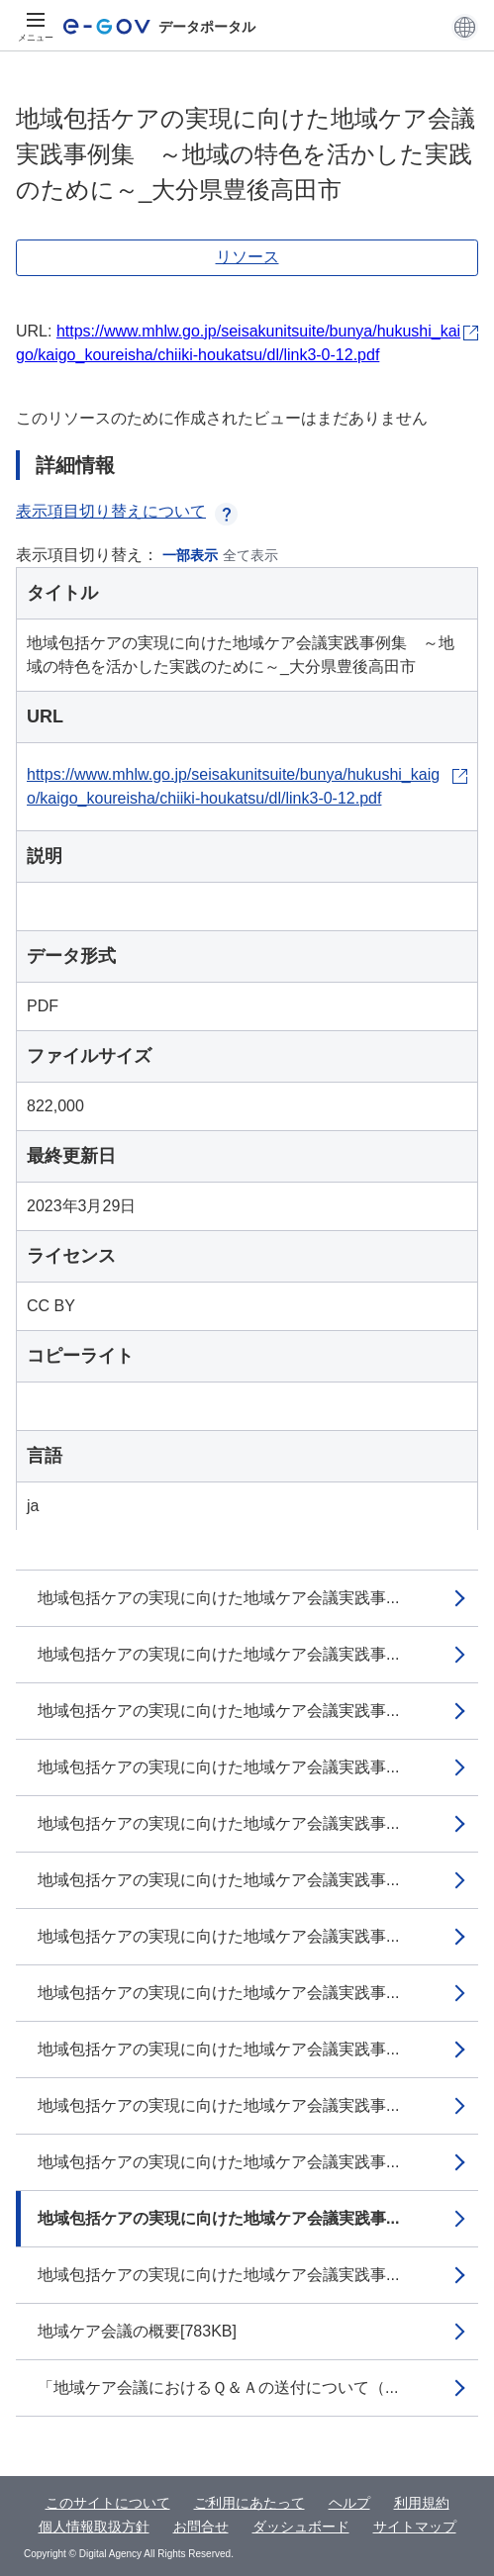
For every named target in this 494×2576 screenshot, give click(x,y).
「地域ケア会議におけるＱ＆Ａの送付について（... (218, 2387)
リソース (247, 256)
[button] (464, 27)
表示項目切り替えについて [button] (127, 511)
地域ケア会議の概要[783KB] (137, 2331)
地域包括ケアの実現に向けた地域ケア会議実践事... (218, 1597)
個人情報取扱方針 (94, 2526)
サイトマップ (414, 2526)
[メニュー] (35, 27)
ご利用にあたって (249, 2503)
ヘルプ (349, 2503)
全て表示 (250, 555)
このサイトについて (108, 2503)
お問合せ (201, 2526)
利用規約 (421, 2503)
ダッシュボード (300, 2526)
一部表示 (190, 555)
